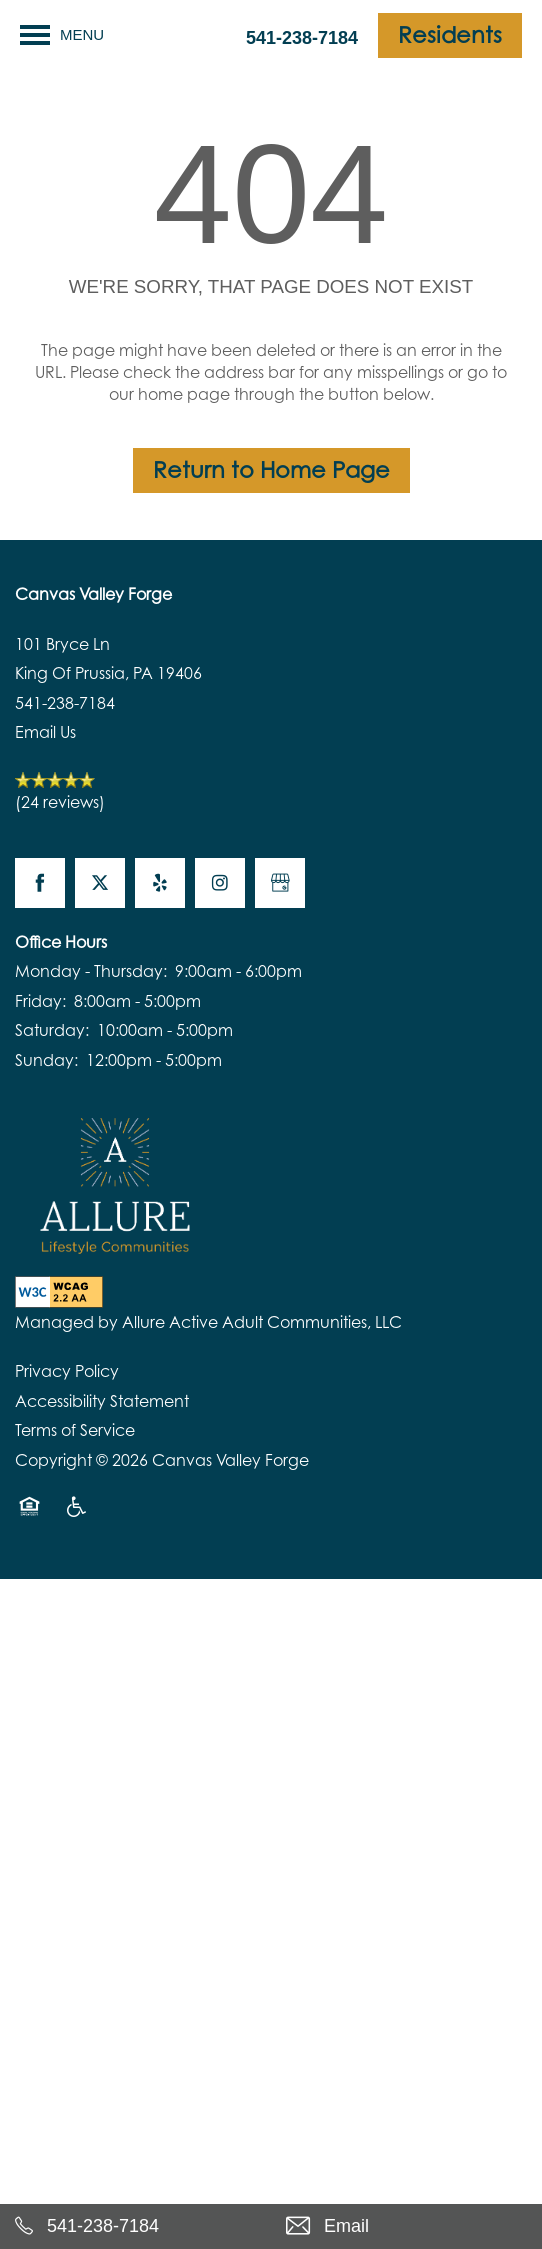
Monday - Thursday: (91, 971)
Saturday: (52, 1030)
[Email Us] (406, 2226)
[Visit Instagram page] (220, 883)
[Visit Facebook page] (40, 883)
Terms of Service (75, 1430)
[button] (450, 35)
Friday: (40, 1001)
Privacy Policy (67, 1371)
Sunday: (46, 1060)
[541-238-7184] (135, 2226)
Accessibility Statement (102, 1401)
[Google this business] (280, 883)
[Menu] (62, 35)
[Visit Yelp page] (160, 883)
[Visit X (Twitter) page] (100, 883)
